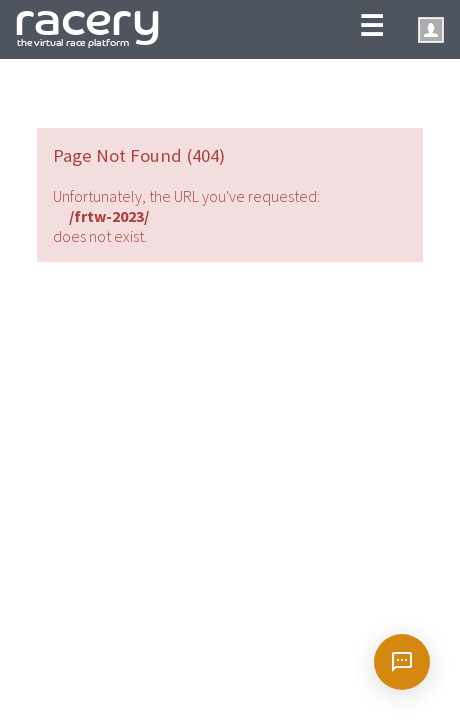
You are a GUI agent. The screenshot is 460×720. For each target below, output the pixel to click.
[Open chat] (402, 662)
